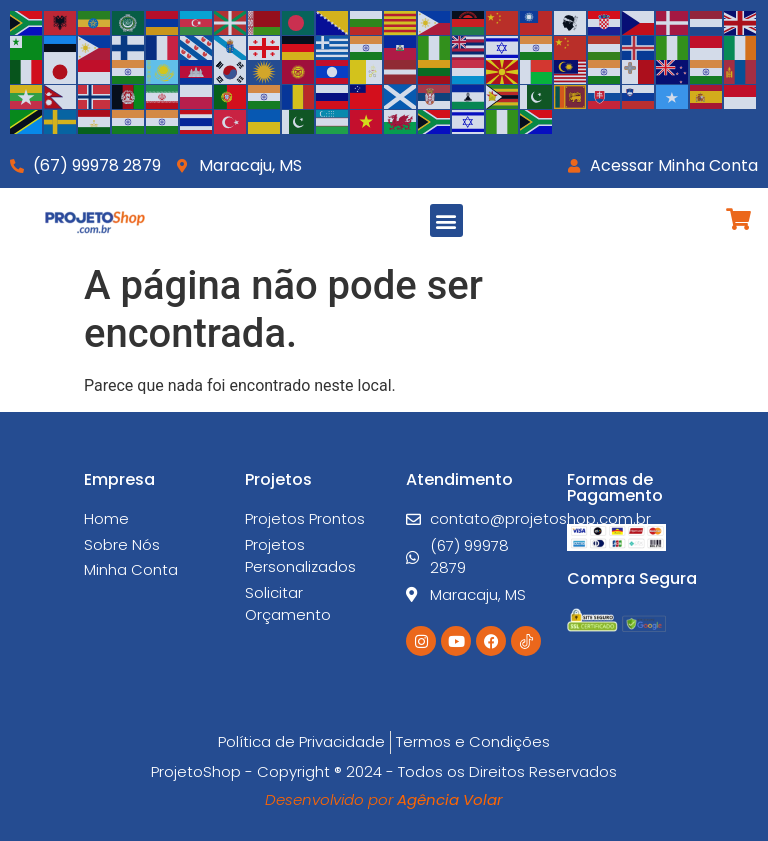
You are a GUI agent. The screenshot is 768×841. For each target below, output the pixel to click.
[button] (446, 220)
